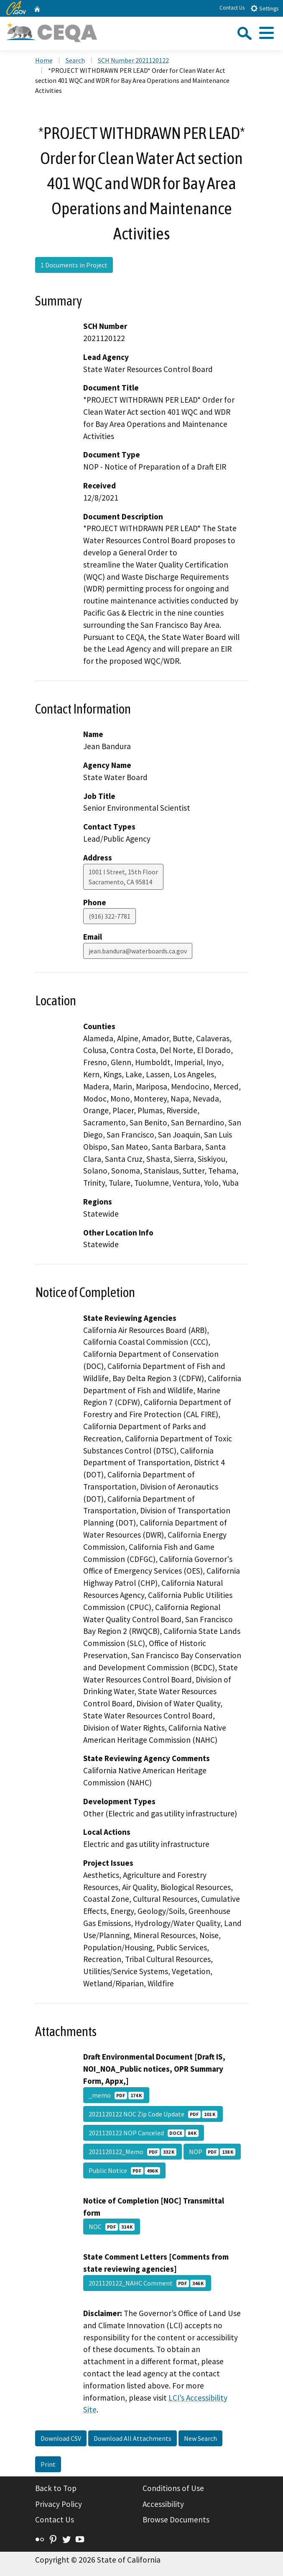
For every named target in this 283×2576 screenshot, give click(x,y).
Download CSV (61, 2438)
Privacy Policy (58, 2504)
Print (48, 2464)
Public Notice (124, 2170)
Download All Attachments (132, 2438)
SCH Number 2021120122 (133, 60)
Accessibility (163, 2504)
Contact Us (232, 7)
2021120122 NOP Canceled (144, 2133)
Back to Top (55, 2488)
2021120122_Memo (132, 2151)
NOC (112, 2226)
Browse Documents (176, 2519)
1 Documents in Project (74, 265)
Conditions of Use (173, 2488)
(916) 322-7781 (109, 916)
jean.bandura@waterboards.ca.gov (138, 951)
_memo (116, 2095)
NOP (212, 2151)
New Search (200, 2438)
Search (75, 60)
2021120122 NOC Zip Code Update (153, 2114)
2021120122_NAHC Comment (147, 2283)
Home (44, 60)
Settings (264, 8)
